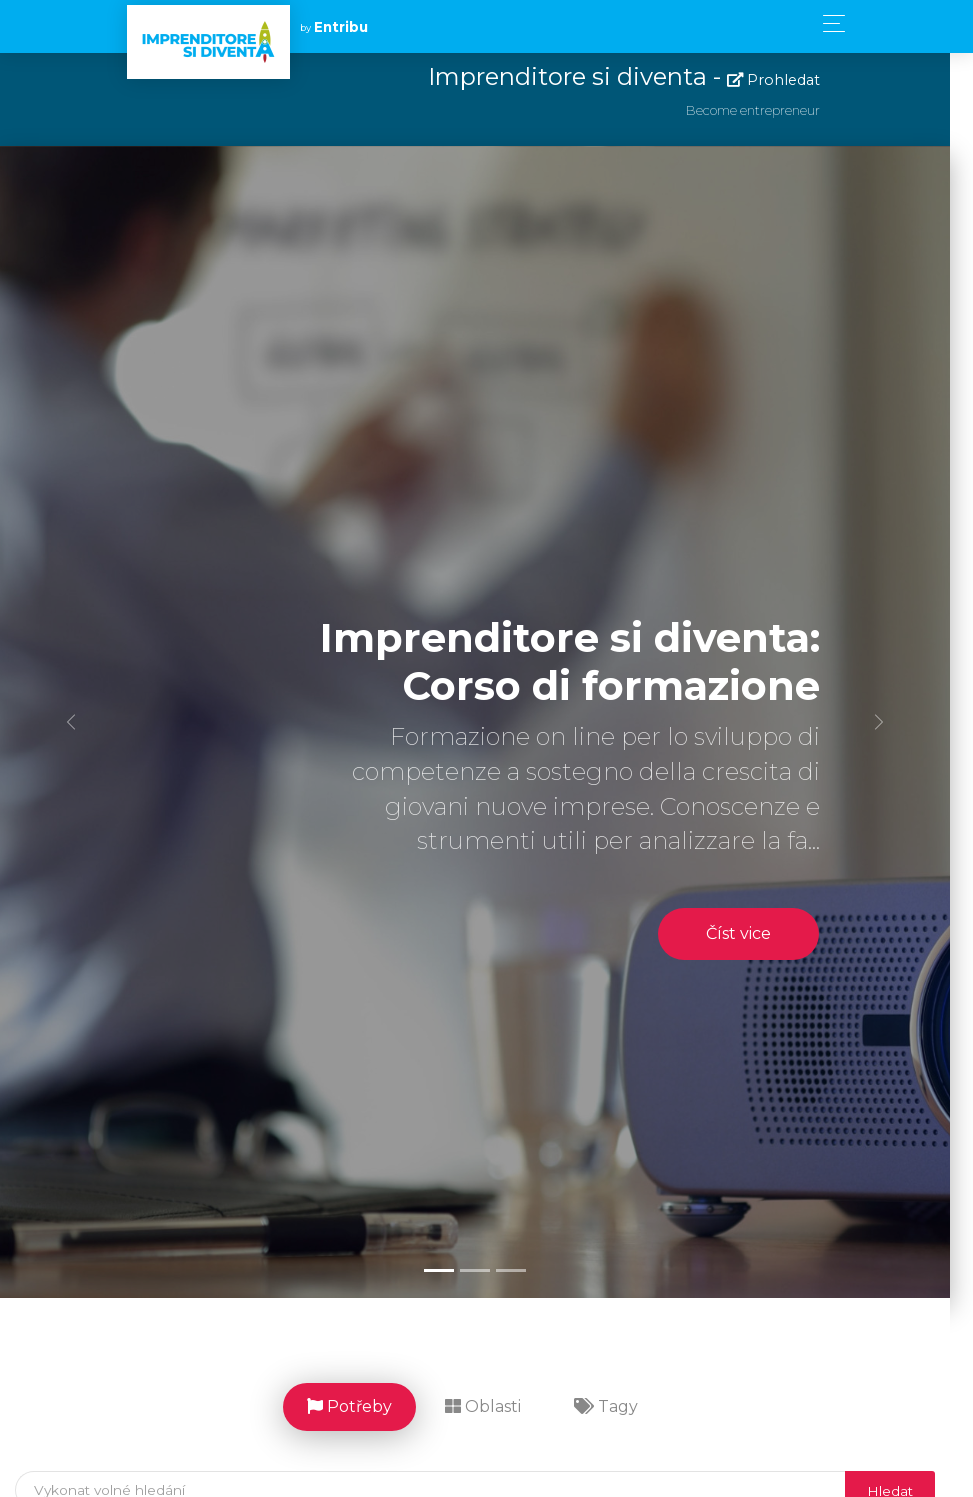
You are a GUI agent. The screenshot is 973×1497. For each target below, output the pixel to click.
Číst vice (750, 933)
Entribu (341, 27)
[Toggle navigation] (828, 23)
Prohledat (785, 80)
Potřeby (361, 1406)
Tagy (618, 1406)
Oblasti (495, 1406)
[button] (73, 722)
